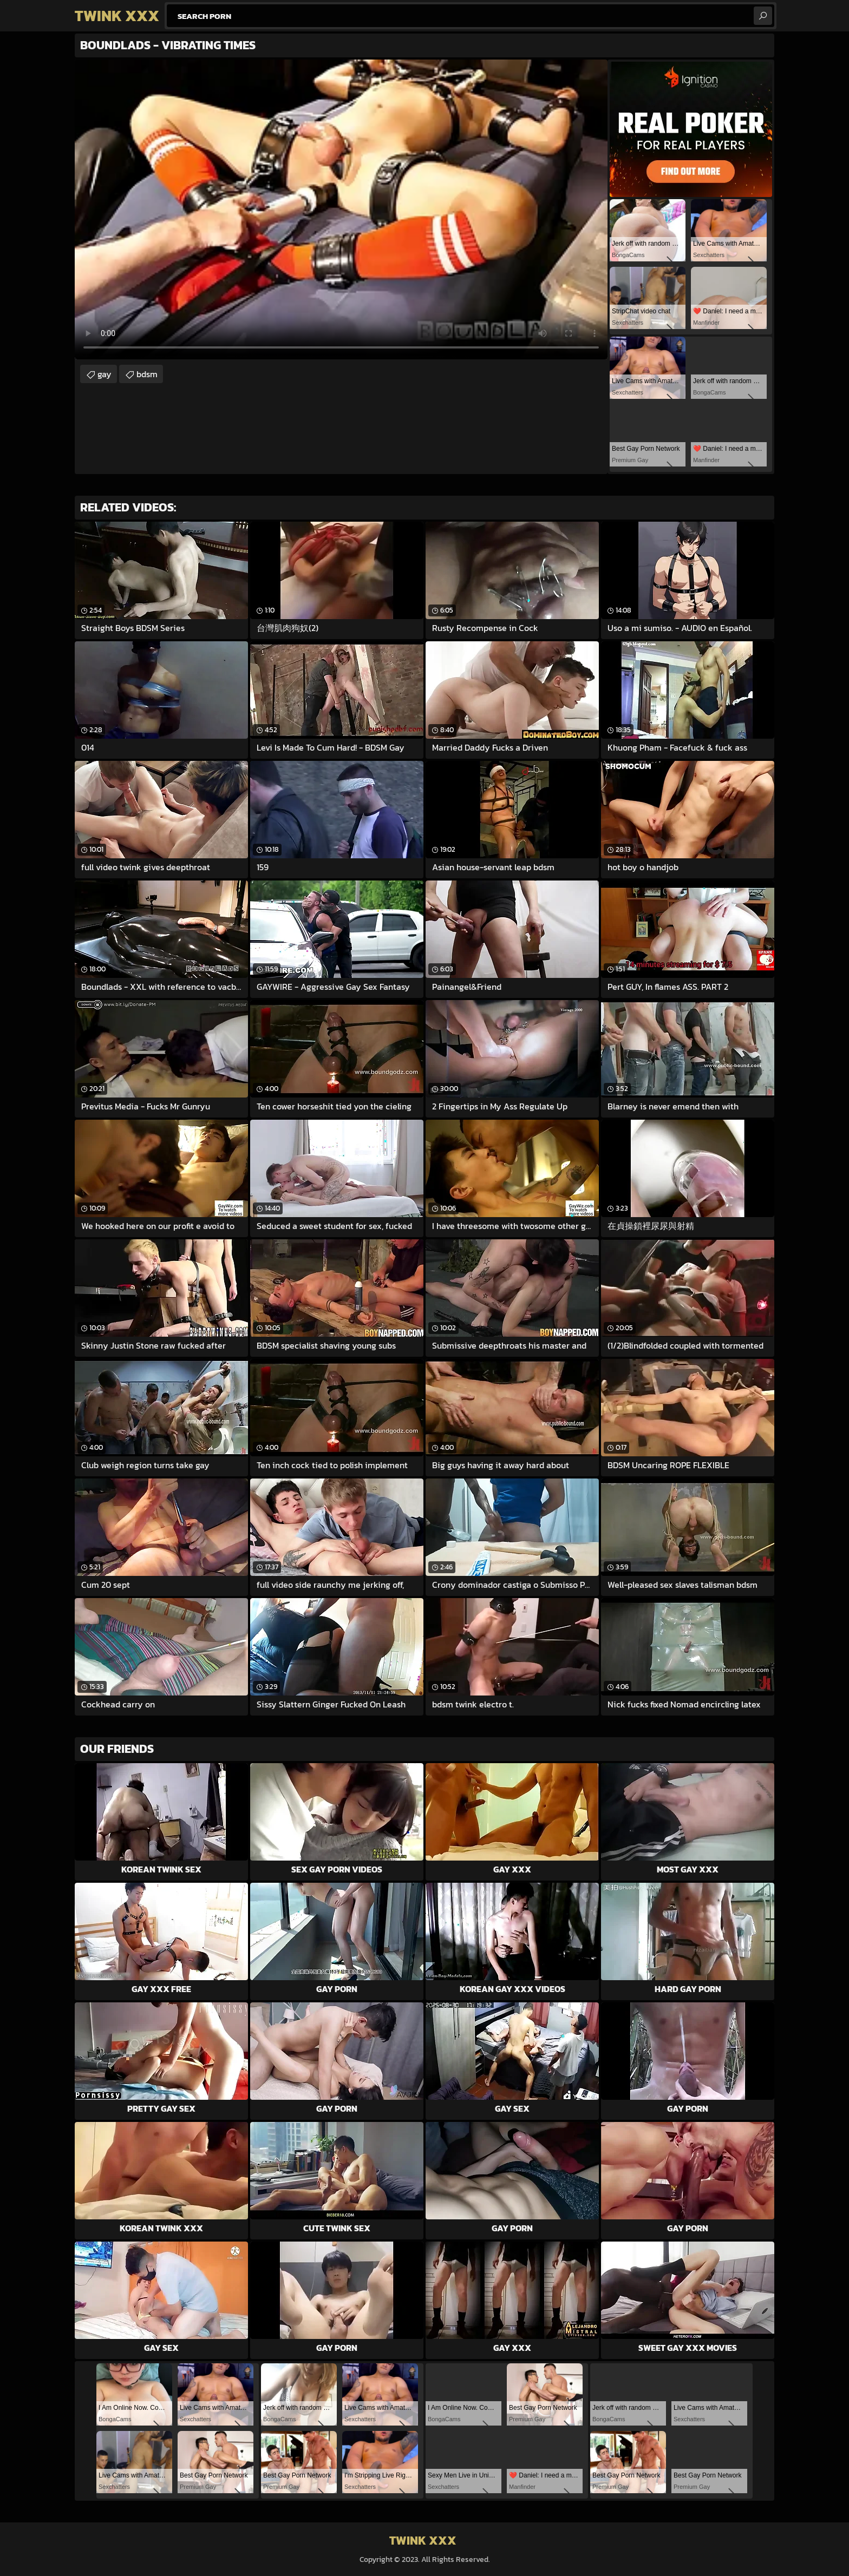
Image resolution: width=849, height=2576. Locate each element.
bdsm (147, 373)
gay (104, 373)
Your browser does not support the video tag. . (341, 209)
